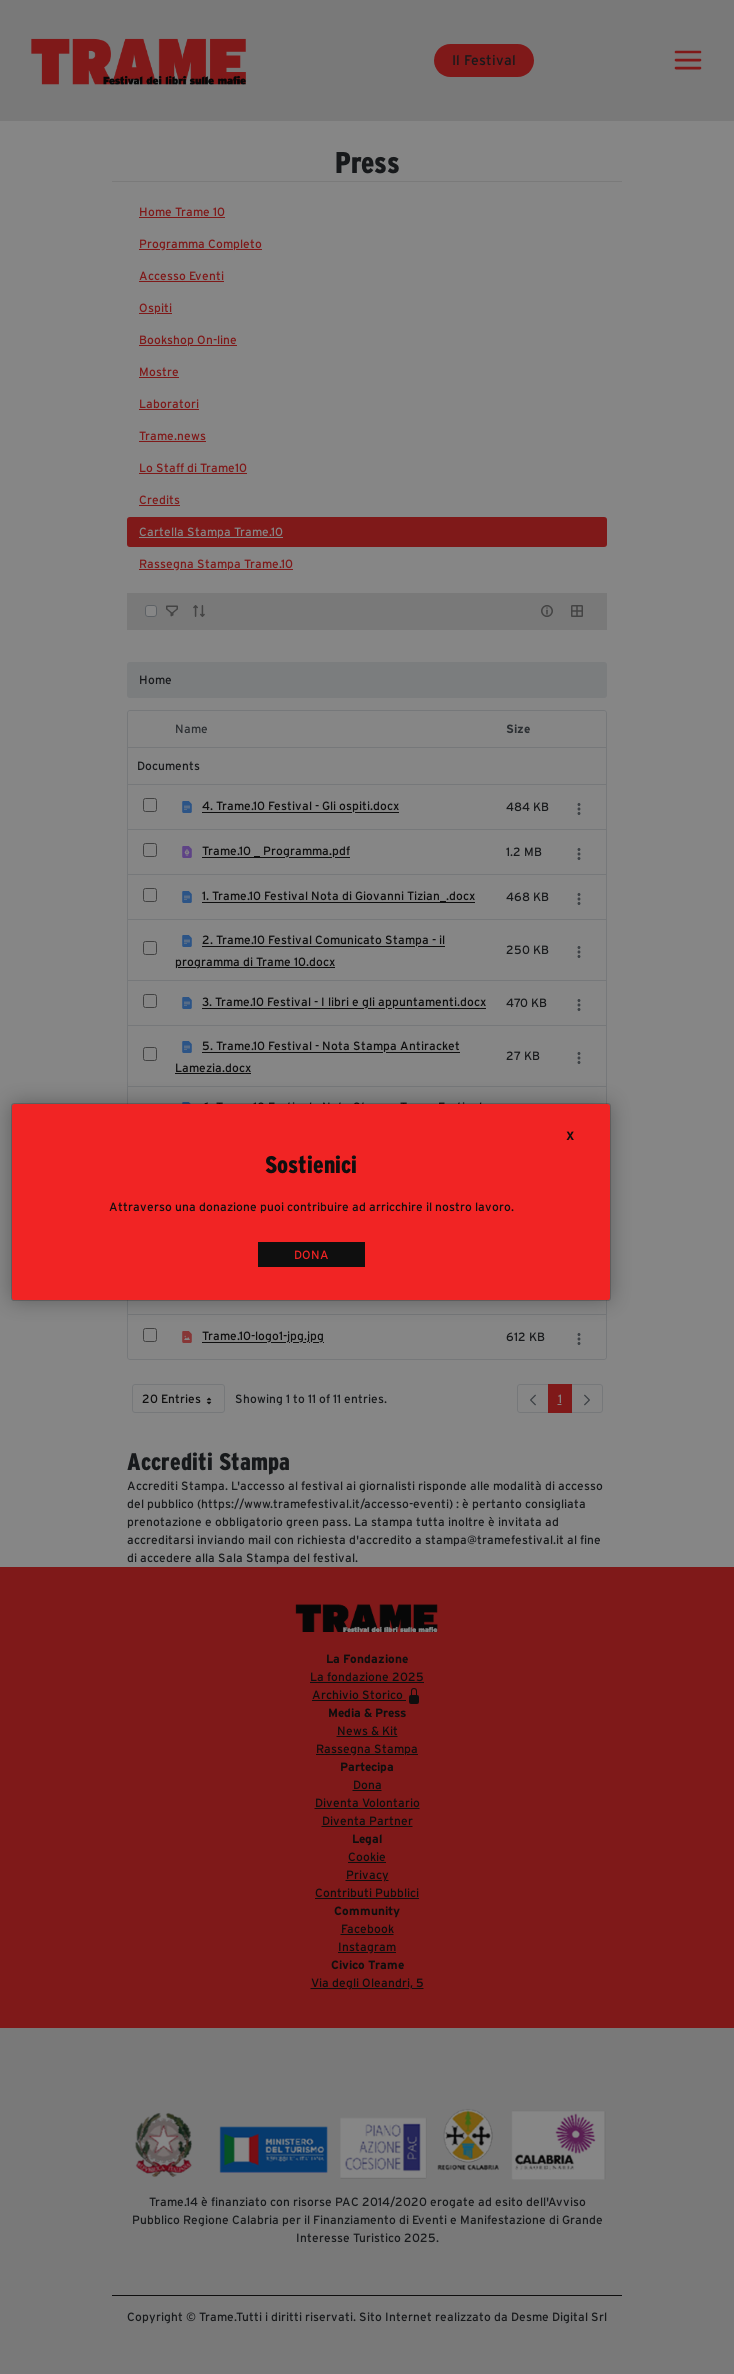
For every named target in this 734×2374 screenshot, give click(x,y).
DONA (311, 1254)
